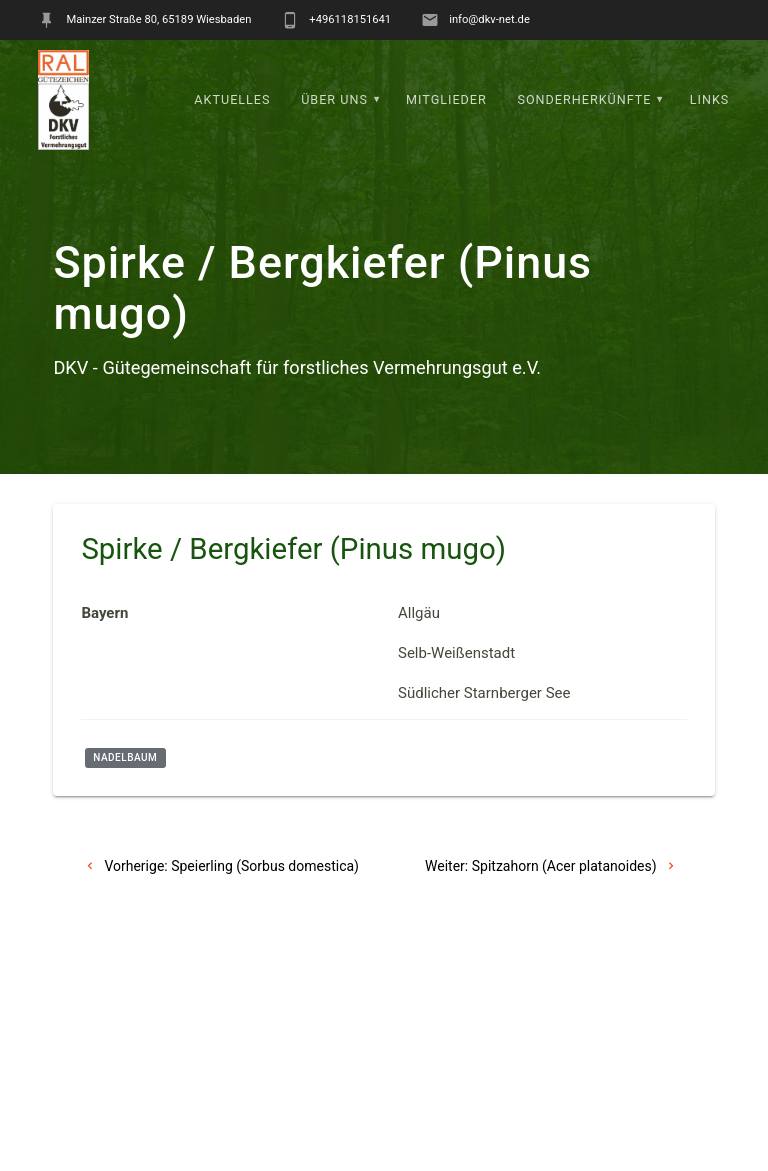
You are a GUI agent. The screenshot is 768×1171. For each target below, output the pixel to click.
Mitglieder (446, 99)
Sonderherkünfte (584, 99)
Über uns (334, 99)
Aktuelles (232, 99)
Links (710, 99)
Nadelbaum (125, 757)
